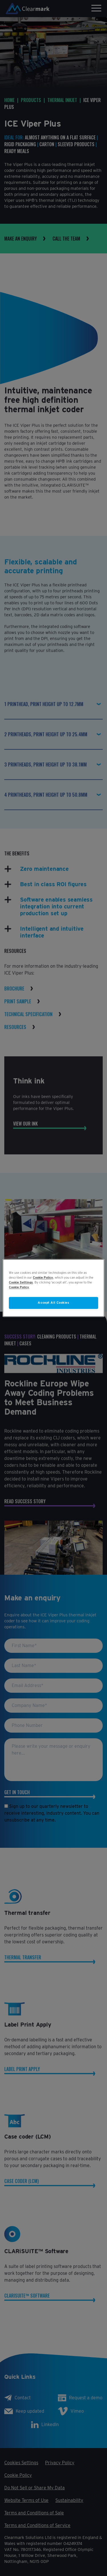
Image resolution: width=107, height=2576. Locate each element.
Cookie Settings (21, 1283)
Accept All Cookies (53, 1303)
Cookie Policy (43, 1277)
